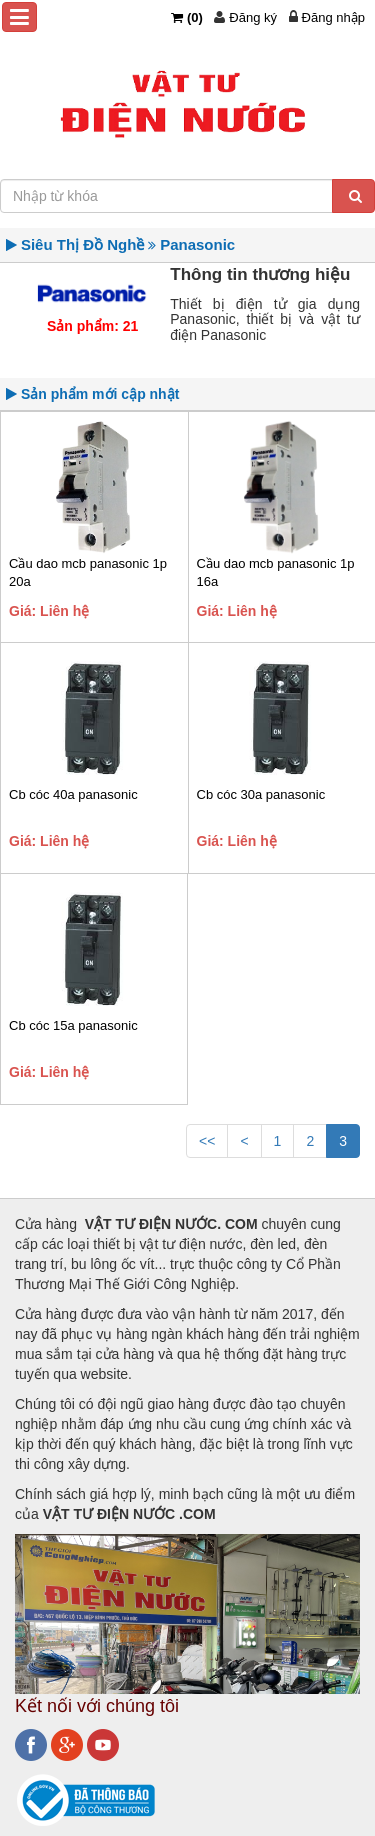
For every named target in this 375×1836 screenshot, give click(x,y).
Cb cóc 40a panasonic (73, 794)
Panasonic (197, 244)
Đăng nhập (333, 17)
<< (207, 1141)
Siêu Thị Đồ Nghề (83, 244)
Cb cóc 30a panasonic (261, 794)
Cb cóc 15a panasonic (73, 1025)
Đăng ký (253, 17)
